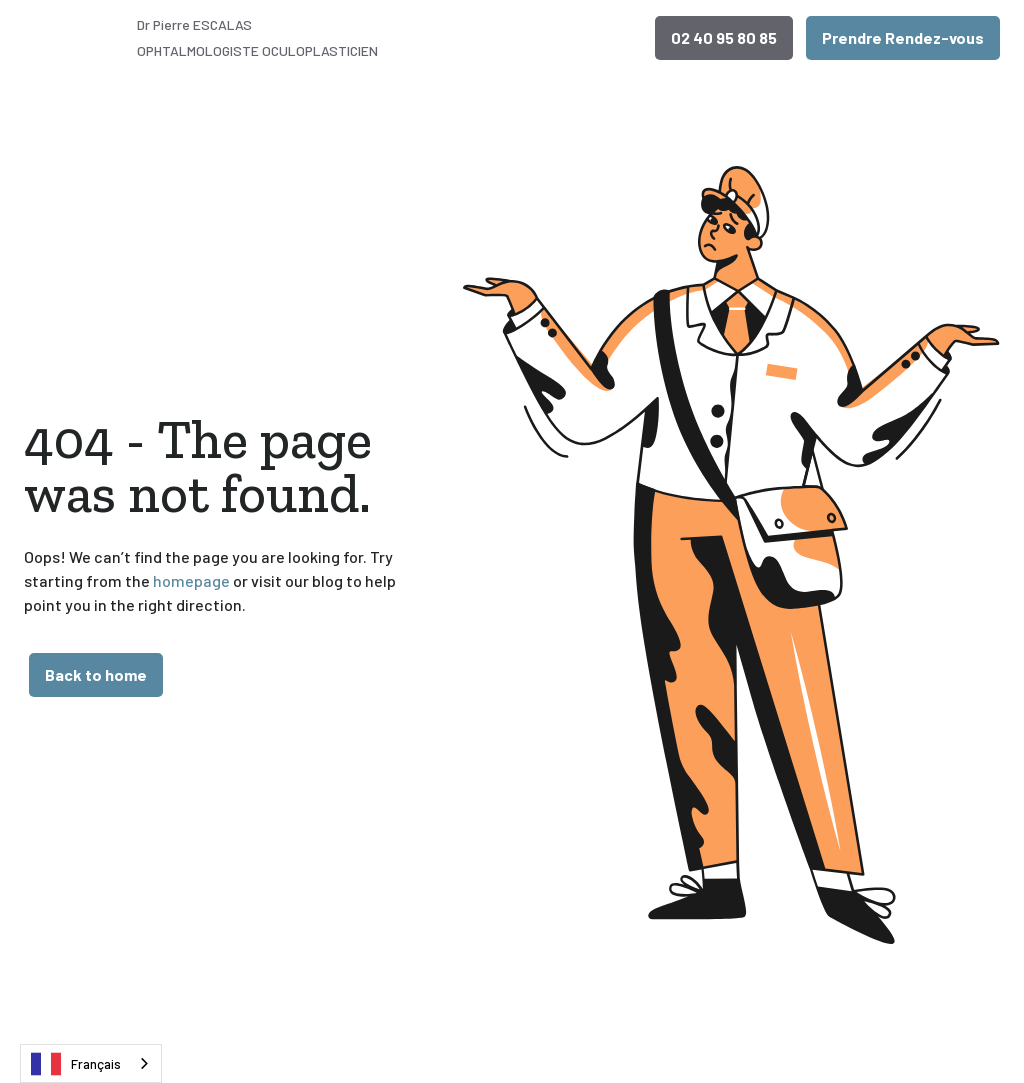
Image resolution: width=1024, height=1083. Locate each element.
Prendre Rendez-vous (903, 37)
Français (76, 1064)
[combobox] (91, 1063)
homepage (190, 580)
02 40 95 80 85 (724, 37)
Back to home (96, 674)
